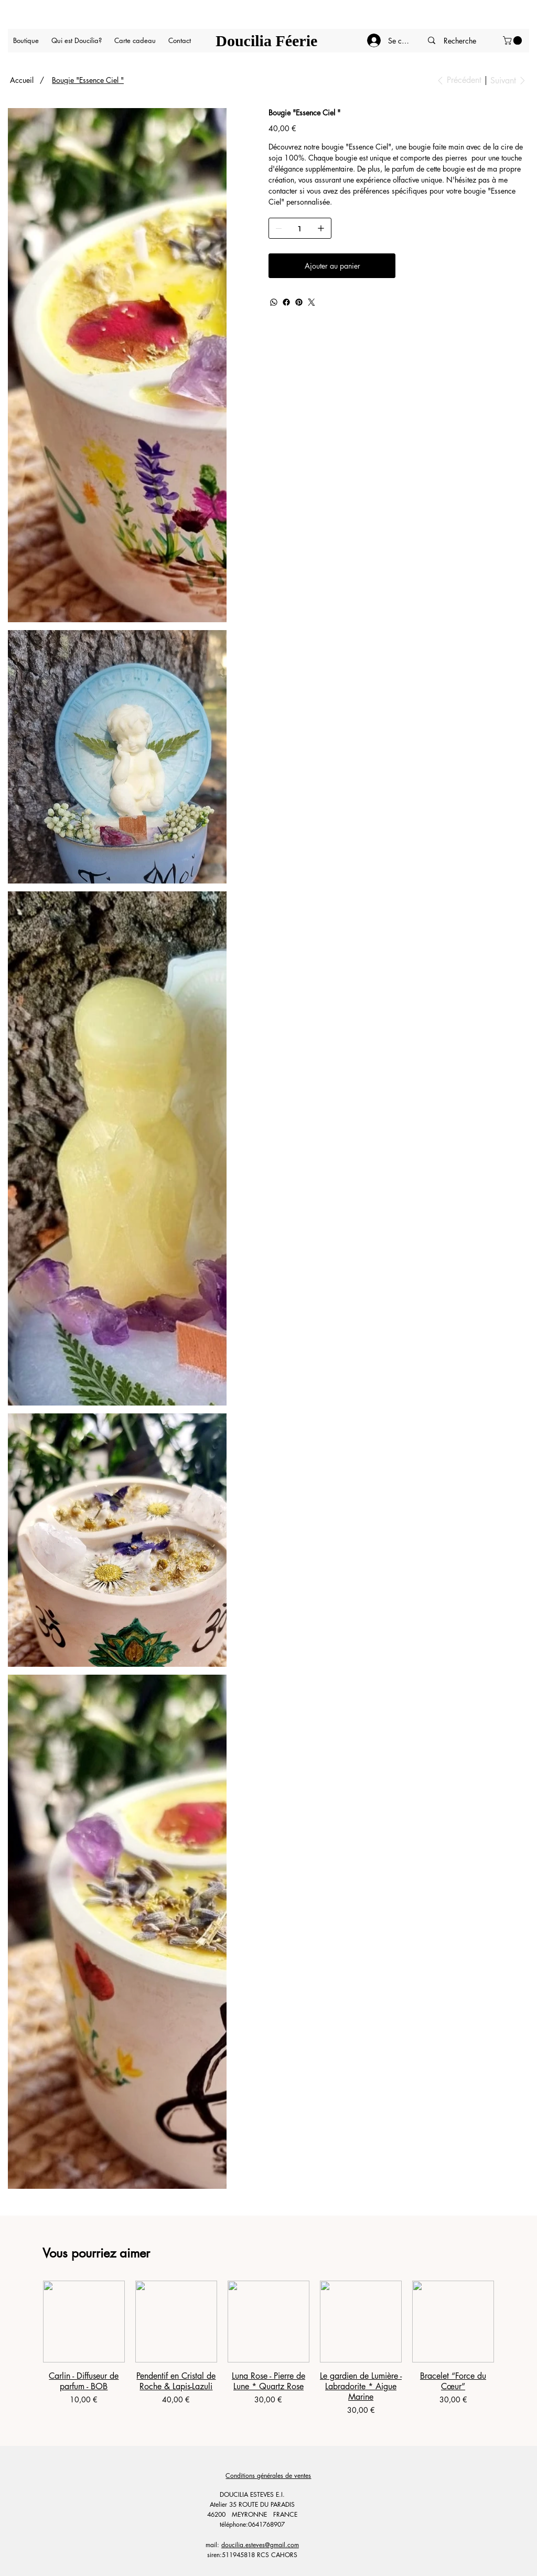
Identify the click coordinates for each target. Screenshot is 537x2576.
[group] (268, 2348)
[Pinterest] (299, 302)
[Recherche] (460, 40)
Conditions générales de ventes (268, 2475)
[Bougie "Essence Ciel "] (88, 79)
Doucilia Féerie (266, 40)
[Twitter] (311, 302)
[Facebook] (286, 302)
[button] (513, 40)
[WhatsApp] (273, 302)
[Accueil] (22, 79)
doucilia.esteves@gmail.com (260, 2544)
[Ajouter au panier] (331, 265)
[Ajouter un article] (320, 228)
